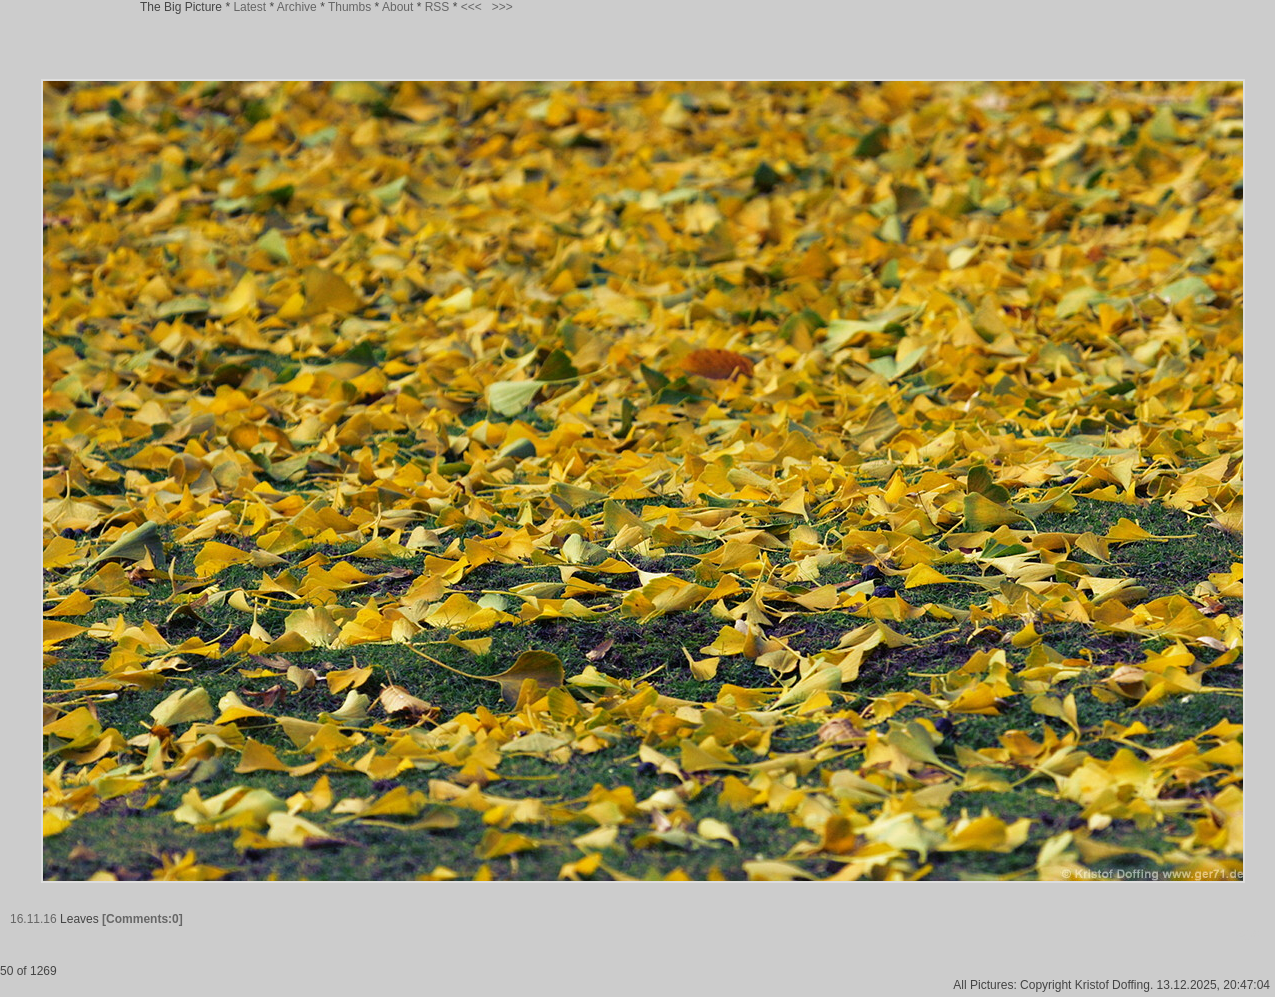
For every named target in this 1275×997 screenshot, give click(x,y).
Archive (297, 7)
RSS (437, 7)
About (397, 7)
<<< (471, 7)
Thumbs (349, 7)
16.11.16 (33, 919)
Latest (249, 7)
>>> (502, 7)
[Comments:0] (142, 919)
